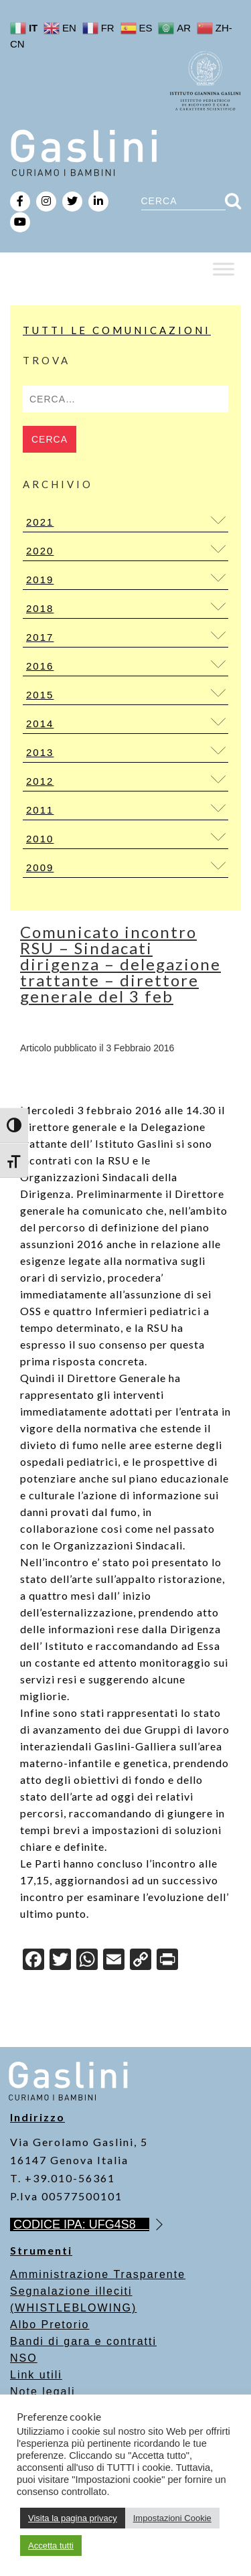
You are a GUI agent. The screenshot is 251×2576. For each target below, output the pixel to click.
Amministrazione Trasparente (97, 2274)
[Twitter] (60, 1961)
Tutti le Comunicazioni (117, 330)
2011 (40, 810)
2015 (40, 694)
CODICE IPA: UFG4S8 (81, 2224)
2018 (40, 608)
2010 (40, 838)
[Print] (167, 1961)
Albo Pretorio (50, 2324)
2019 (40, 579)
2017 (40, 637)
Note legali (43, 2391)
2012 (40, 781)
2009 (40, 867)
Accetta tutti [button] (51, 2546)
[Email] (113, 1961)
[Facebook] (33, 1961)
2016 (40, 666)
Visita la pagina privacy (72, 2518)
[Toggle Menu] (223, 268)
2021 (40, 522)
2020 (40, 550)
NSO (23, 2358)
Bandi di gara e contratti (83, 2341)
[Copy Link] (140, 1961)
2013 (40, 752)
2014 (40, 723)
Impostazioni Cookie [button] (172, 2518)
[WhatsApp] (87, 1961)
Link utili (36, 2374)
